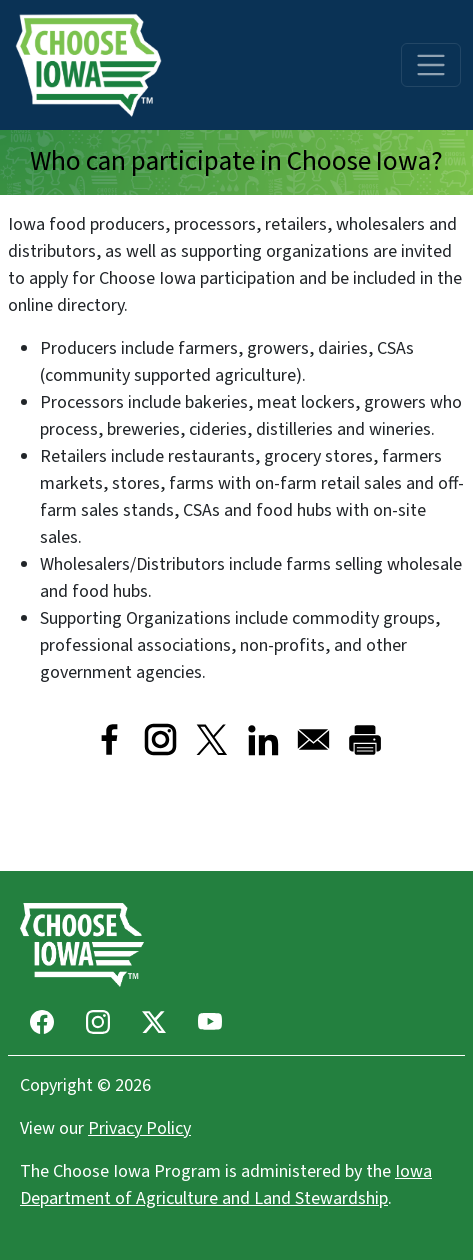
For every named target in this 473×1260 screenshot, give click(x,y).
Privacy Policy (139, 1128)
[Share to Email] (313, 739)
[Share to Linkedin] (262, 739)
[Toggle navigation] (431, 65)
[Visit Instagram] (160, 739)
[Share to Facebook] (109, 739)
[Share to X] (211, 739)
